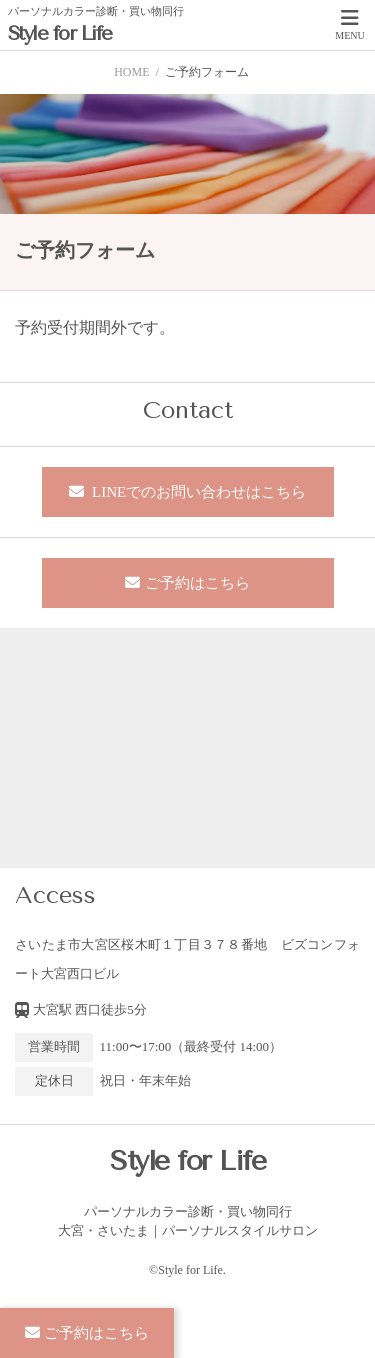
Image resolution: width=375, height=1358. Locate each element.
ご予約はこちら (197, 583)
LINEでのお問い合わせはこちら (197, 492)
